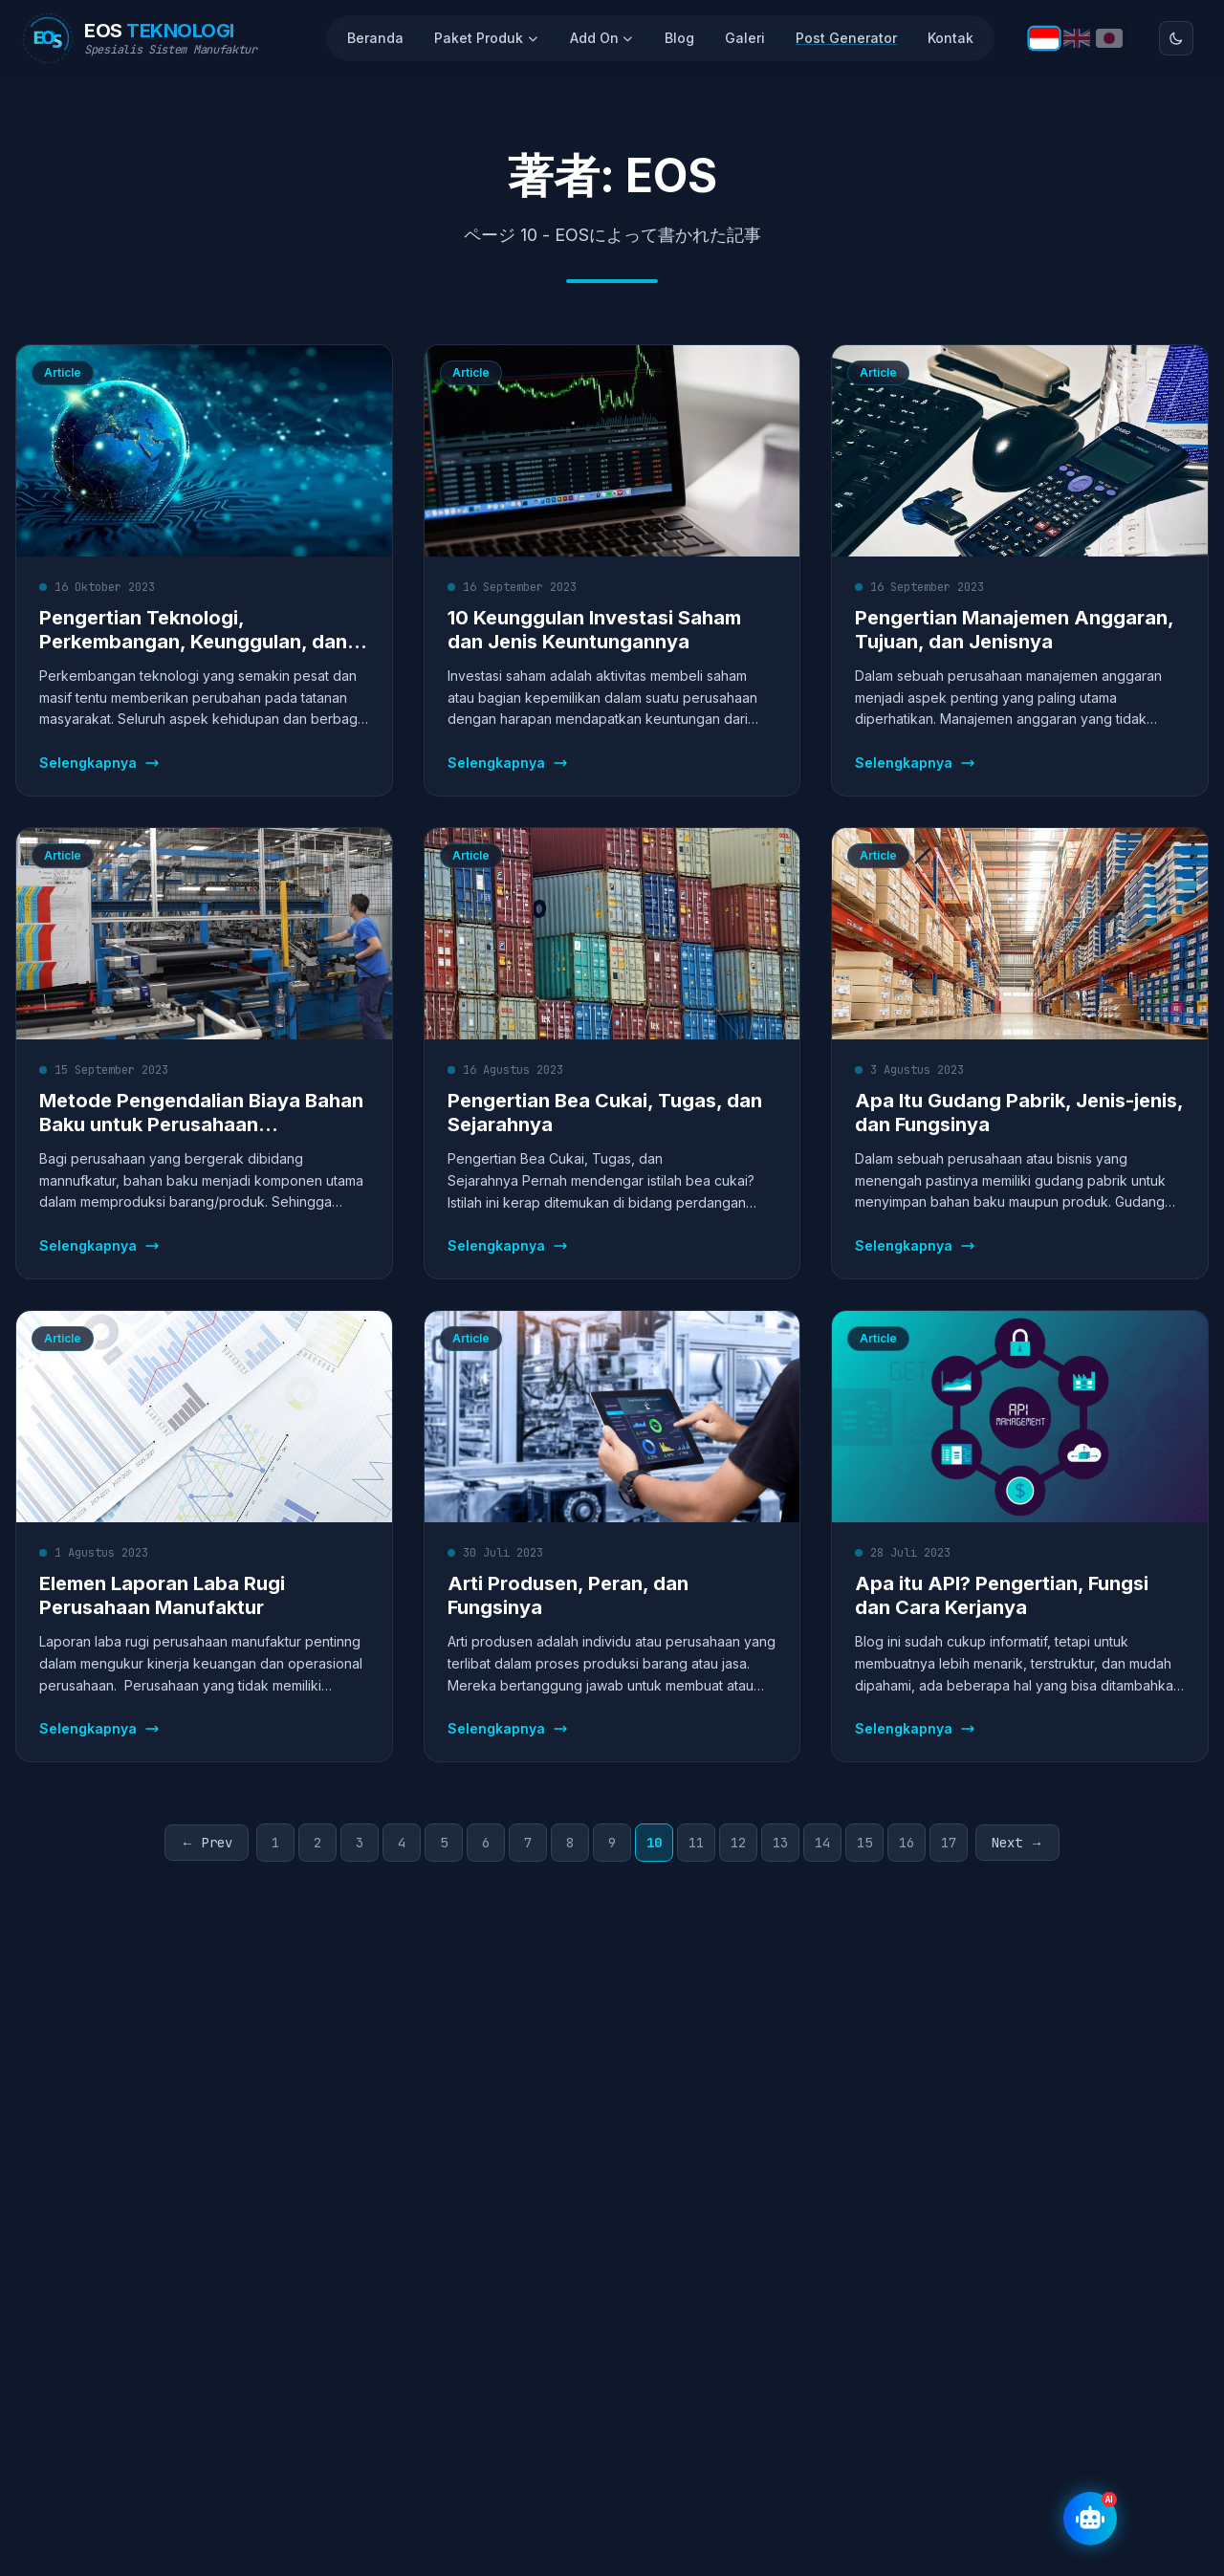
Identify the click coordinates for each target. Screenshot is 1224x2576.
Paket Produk (486, 38)
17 (948, 1842)
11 (696, 1842)
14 (822, 1842)
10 (654, 1842)
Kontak (950, 38)
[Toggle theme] (1176, 38)
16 (906, 1842)
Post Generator (846, 38)
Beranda (375, 38)
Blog (679, 38)
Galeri (745, 38)
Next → (1017, 1842)
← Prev (206, 1842)
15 (864, 1842)
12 (738, 1842)
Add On (602, 38)
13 (780, 1842)
